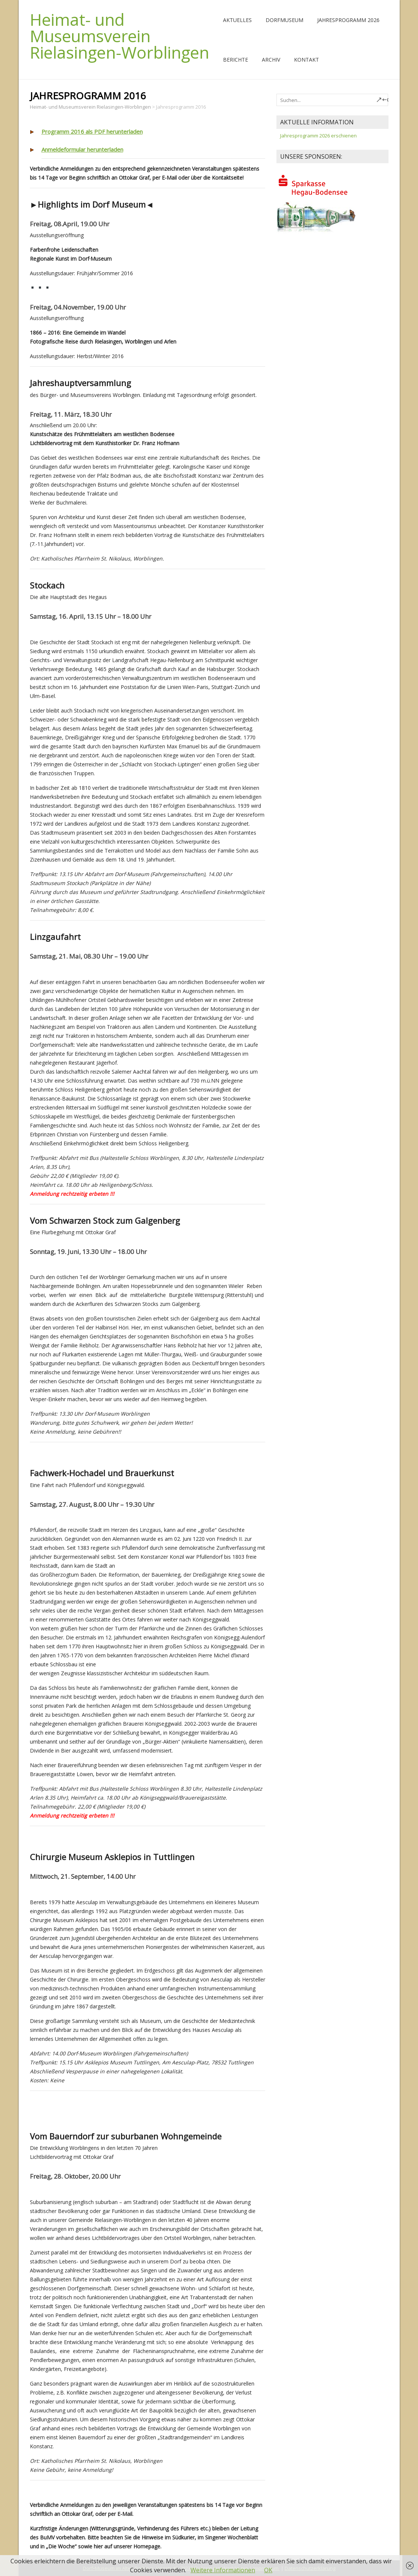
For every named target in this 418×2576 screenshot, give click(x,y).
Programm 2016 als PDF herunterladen (92, 131)
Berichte (235, 59)
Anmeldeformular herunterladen (82, 149)
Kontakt (306, 59)
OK (268, 2570)
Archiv (271, 59)
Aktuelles (237, 20)
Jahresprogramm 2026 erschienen (318, 135)
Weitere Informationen (223, 2570)
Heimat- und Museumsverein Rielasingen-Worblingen (119, 35)
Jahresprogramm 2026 (348, 20)
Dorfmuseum (284, 20)
